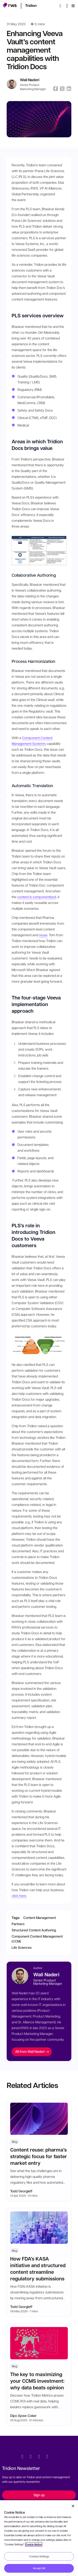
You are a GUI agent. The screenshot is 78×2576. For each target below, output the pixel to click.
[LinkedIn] (31, 2457)
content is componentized (36, 897)
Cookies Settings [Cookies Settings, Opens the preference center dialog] (39, 2556)
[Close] (73, 2506)
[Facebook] (39, 2457)
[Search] (61, 6)
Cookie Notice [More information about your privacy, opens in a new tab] (34, 2544)
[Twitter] (22, 2457)
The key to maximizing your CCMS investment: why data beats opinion (37, 2381)
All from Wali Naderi (32, 2051)
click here (19, 1895)
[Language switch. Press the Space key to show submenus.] (67, 6)
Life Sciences (22, 1947)
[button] (9, 5)
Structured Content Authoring (34, 1930)
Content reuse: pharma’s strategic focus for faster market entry (38, 2156)
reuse (43, 935)
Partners (18, 1924)
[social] (56, 2457)
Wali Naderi (29, 79)
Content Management (39, 1917)
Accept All (39, 2568)
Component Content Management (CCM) (37, 1938)
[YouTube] (47, 2457)
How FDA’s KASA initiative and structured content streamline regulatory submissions (38, 2268)
